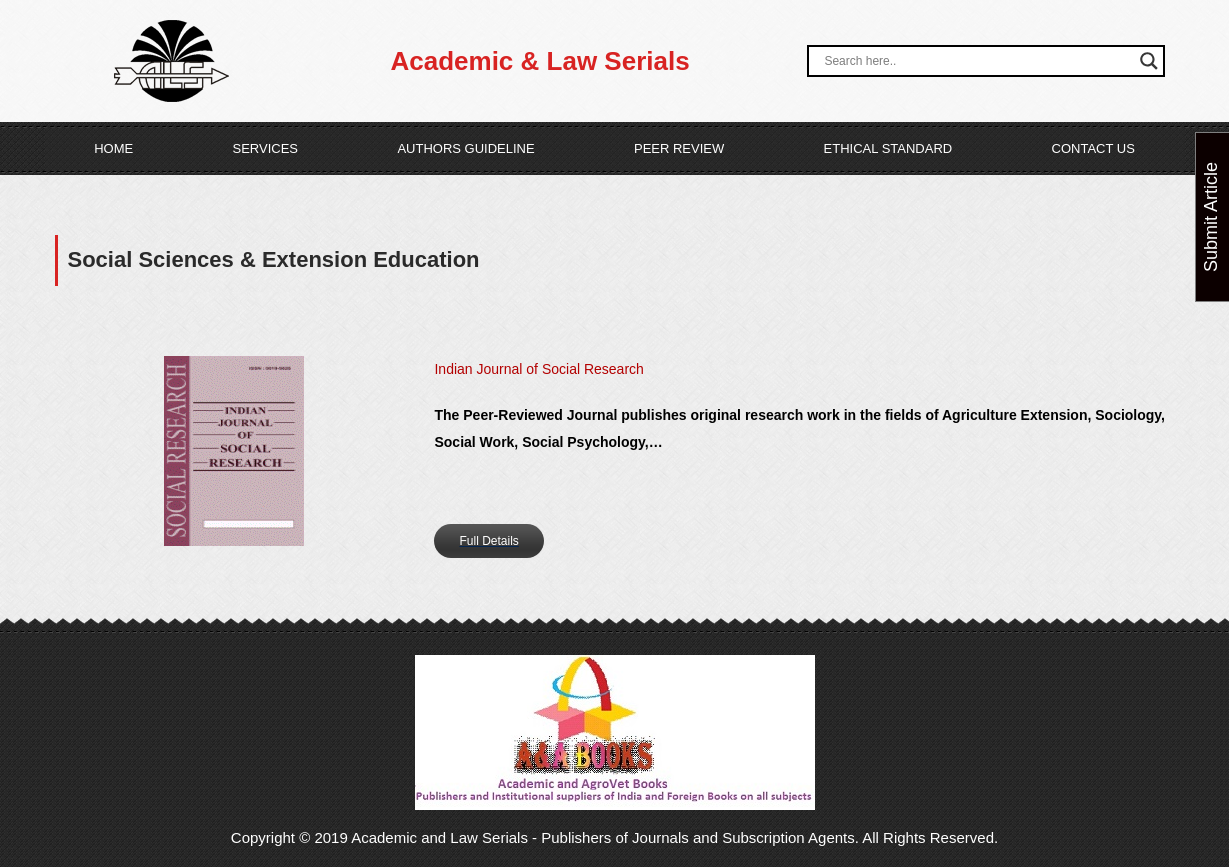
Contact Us (1093, 148)
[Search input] (976, 61)
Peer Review (679, 148)
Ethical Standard (888, 148)
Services (266, 148)
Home (113, 148)
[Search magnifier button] (1149, 61)
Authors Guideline (465, 148)
